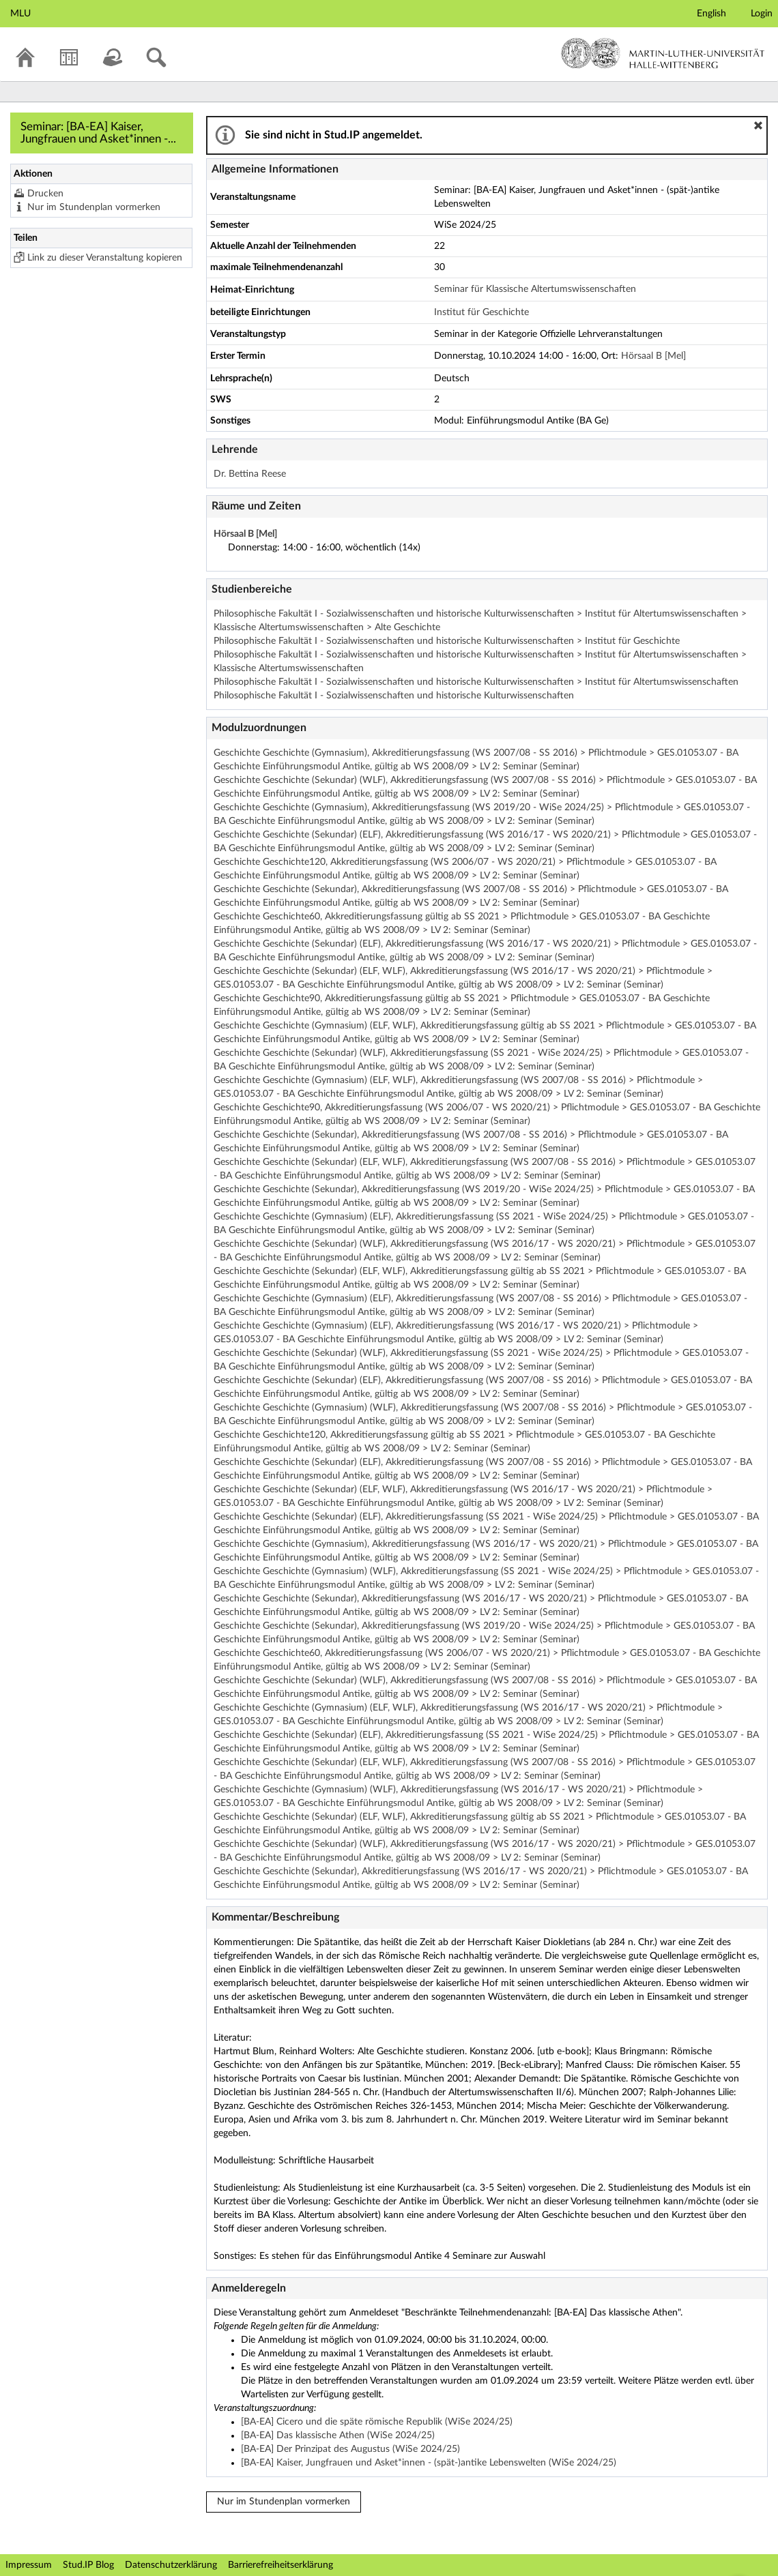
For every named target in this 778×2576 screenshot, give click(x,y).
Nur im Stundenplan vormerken (93, 207)
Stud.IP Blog (88, 2565)
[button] (758, 125)
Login (762, 13)
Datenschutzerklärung (171, 2565)
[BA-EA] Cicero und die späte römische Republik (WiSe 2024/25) (377, 2422)
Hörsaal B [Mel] (653, 356)
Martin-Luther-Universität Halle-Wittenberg (663, 53)
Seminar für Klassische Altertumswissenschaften (535, 289)
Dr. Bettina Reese (250, 474)
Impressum (28, 2565)
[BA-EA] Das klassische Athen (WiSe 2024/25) (338, 2435)
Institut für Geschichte (481, 312)
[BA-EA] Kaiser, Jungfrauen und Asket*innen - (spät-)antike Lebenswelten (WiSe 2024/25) (428, 2463)
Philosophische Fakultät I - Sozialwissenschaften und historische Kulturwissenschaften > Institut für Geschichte (447, 641)
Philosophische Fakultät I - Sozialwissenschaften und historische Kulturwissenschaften (394, 695)
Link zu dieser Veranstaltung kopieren (104, 258)
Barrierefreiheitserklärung (280, 2565)
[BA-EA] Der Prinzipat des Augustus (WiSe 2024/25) (350, 2449)
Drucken (45, 193)
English (711, 13)
